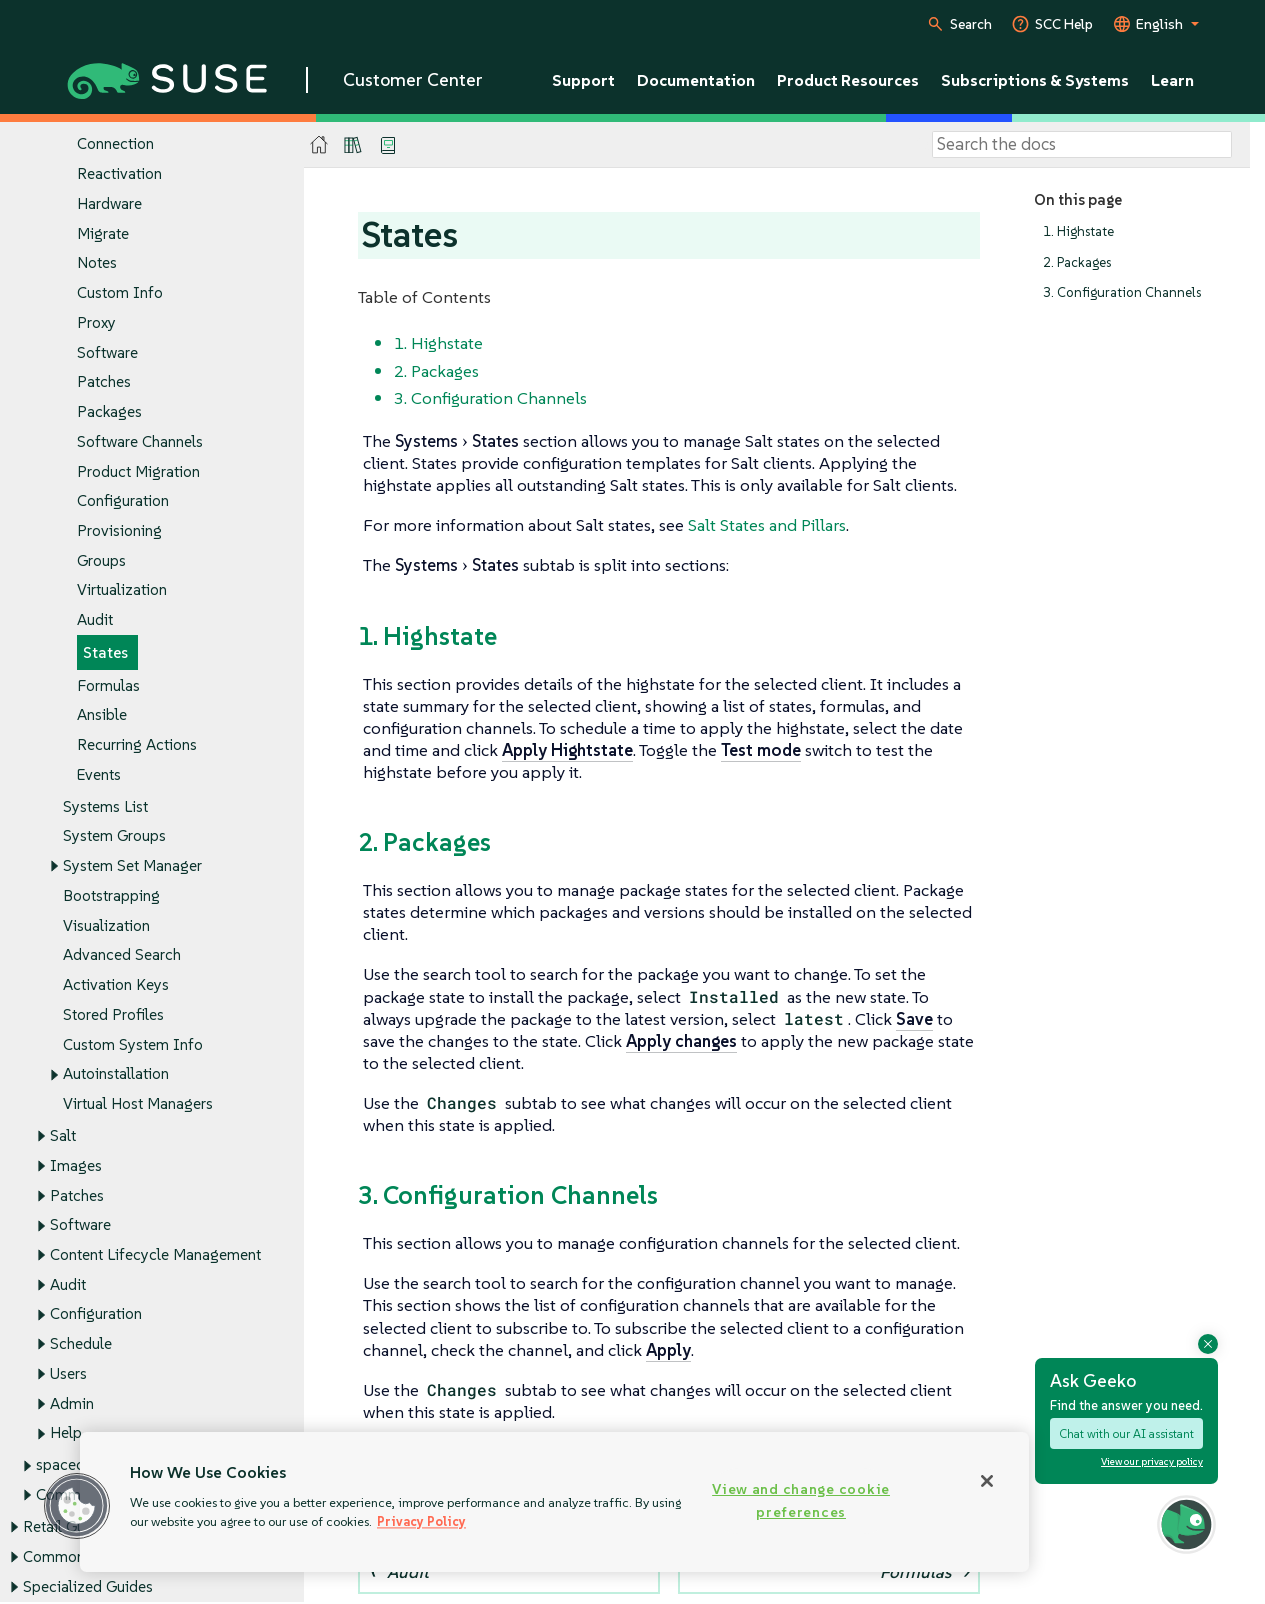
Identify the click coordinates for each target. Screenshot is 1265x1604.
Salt (63, 1135)
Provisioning (119, 530)
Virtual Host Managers (138, 1103)
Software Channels (140, 441)
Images (76, 1165)
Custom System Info (133, 1044)
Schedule (81, 1344)
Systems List (105, 806)
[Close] (987, 1481)
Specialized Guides (88, 1586)
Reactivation (119, 174)
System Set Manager (132, 866)
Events (99, 774)
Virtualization (122, 590)
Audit (95, 620)
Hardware (109, 203)
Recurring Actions (137, 744)
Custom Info (120, 293)
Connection (115, 144)
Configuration (123, 501)
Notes (97, 263)
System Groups (114, 836)
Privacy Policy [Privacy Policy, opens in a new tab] (421, 1521)
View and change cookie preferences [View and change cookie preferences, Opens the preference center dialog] (801, 1500)
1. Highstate (1078, 231)
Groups (101, 560)
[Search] (1082, 145)
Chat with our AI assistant (1126, 1434)
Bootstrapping (111, 895)
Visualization (106, 925)
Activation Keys (116, 985)
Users (68, 1373)
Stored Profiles (113, 1014)
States (105, 652)
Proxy (96, 322)
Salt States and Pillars (767, 525)
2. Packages (1077, 262)
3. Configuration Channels (1122, 293)
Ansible (102, 715)
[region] (554, 1502)
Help (66, 1433)
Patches (104, 382)
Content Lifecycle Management (155, 1254)
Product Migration (138, 471)
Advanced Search (122, 955)
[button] (1186, 1524)
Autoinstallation (116, 1074)
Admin (72, 1403)
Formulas (108, 685)
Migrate (103, 233)
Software (107, 352)
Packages (109, 411)
